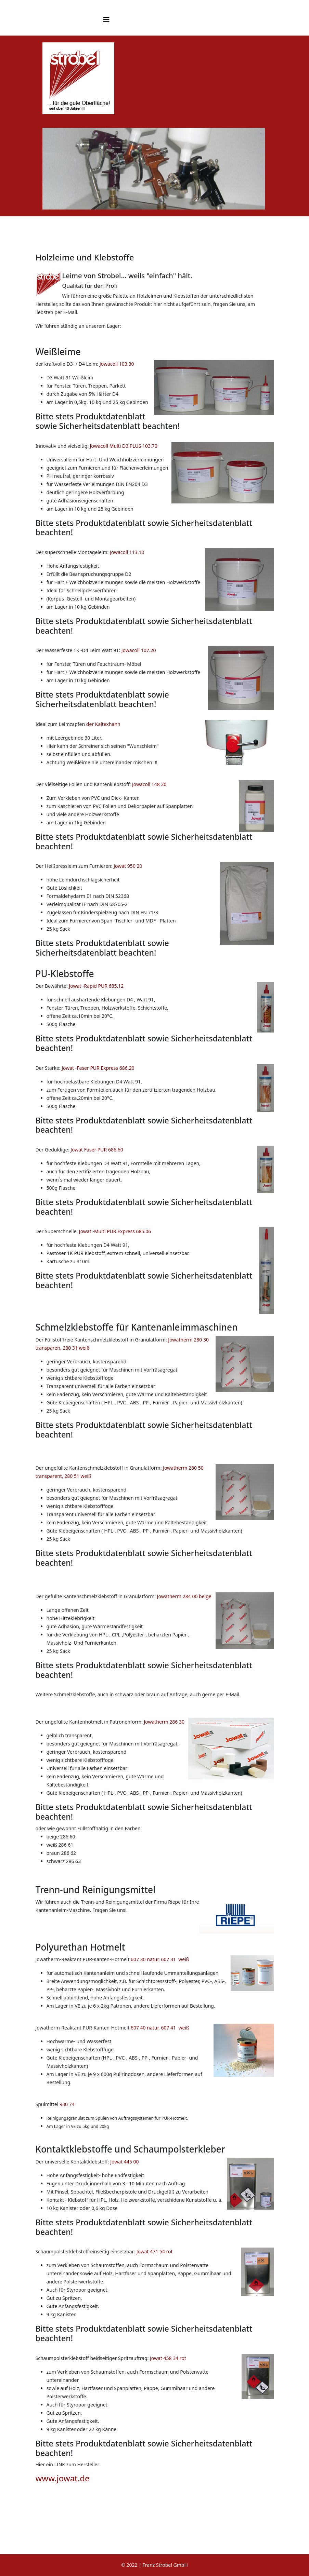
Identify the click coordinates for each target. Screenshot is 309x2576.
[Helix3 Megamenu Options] (106, 20)
